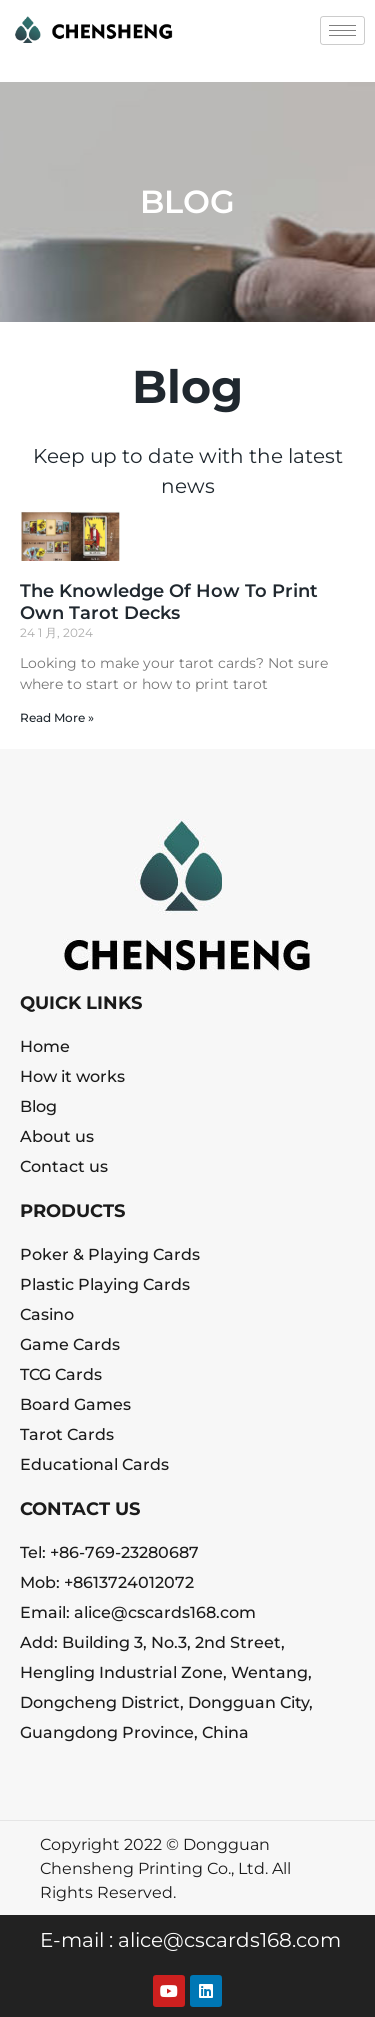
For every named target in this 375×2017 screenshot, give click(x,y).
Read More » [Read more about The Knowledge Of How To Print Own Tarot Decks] (57, 717)
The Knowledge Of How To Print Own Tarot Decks (169, 602)
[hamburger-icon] (342, 30)
